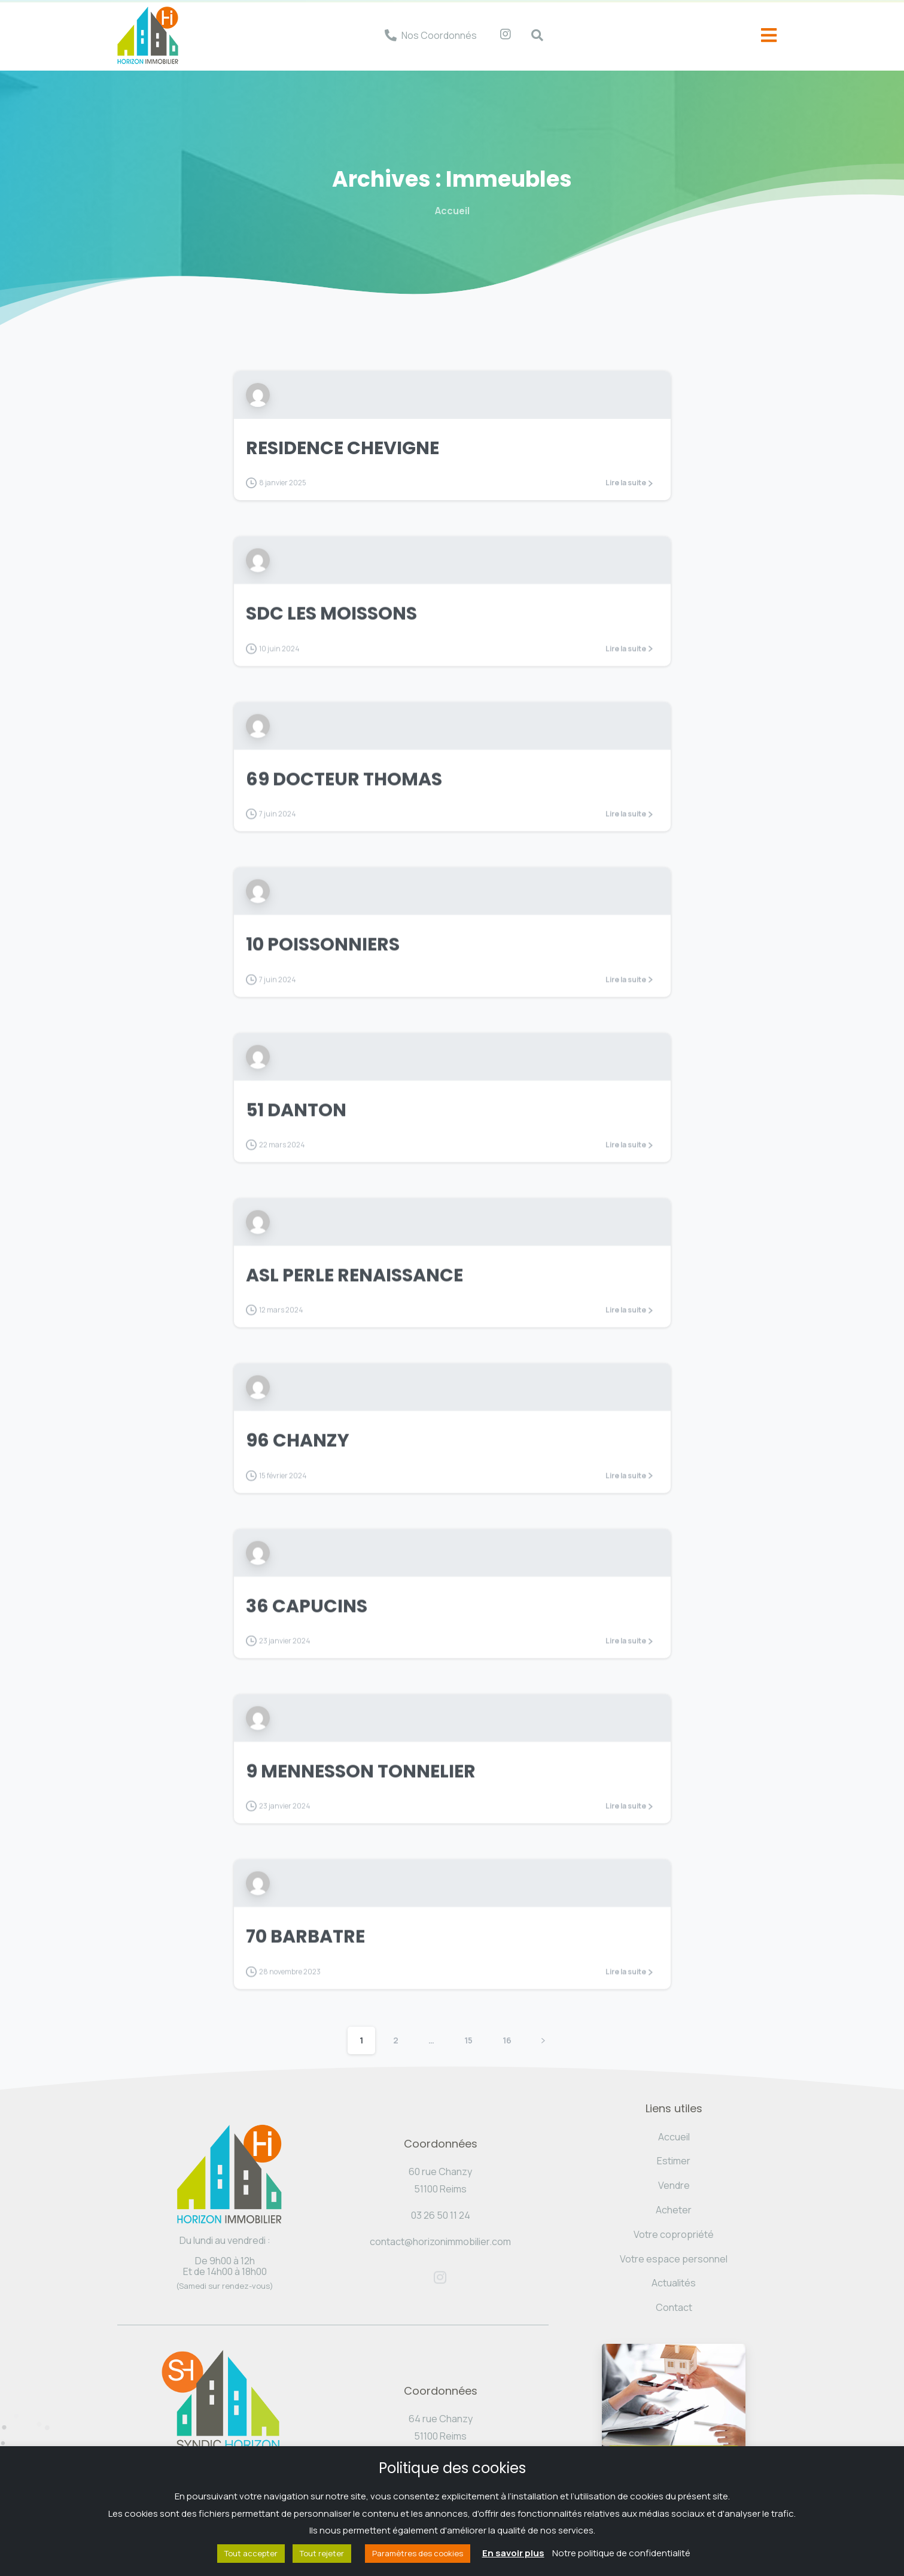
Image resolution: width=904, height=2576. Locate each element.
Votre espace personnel (674, 2258)
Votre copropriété (674, 2234)
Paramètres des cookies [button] (417, 2553)
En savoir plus (513, 2553)
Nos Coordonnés (439, 35)
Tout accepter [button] (251, 2553)
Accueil (451, 210)
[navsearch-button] (531, 35)
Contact (674, 2307)
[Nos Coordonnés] (391, 35)
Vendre (674, 2185)
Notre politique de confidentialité (621, 2553)
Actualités (674, 2282)
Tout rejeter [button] (322, 2553)
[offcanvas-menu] (769, 35)
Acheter (674, 2209)
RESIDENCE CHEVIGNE (342, 448)
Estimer (673, 2160)
